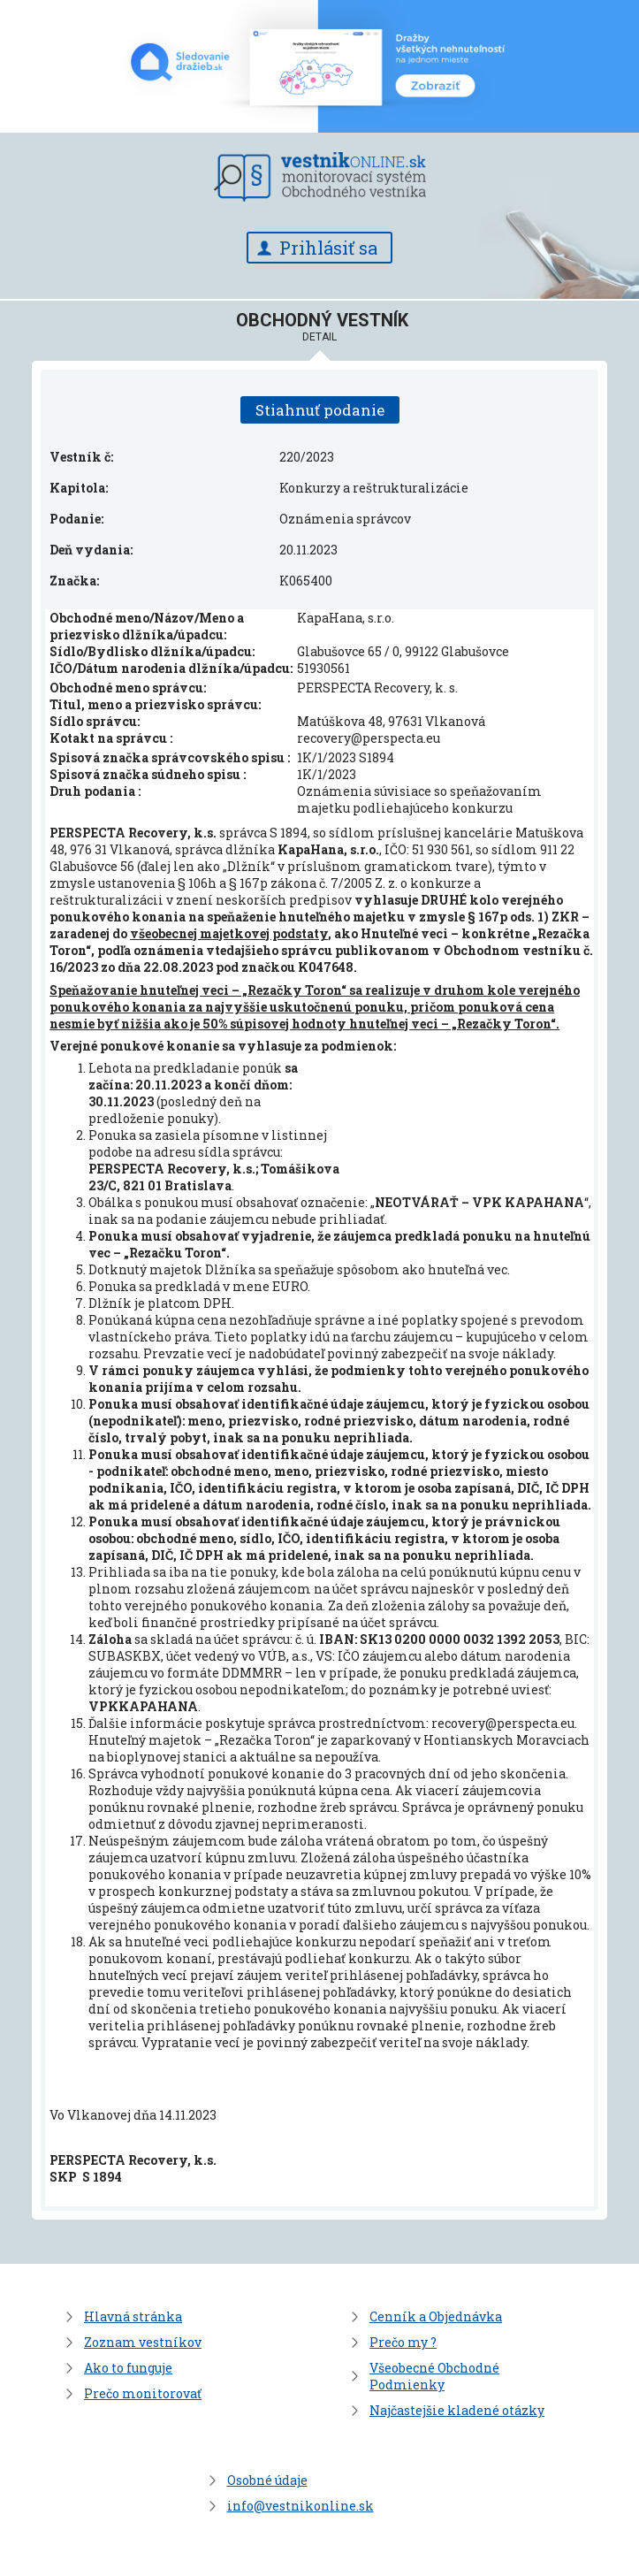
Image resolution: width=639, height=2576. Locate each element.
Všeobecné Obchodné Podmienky (434, 2376)
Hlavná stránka (133, 2316)
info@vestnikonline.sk (300, 2505)
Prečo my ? (403, 2342)
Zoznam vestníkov (143, 2342)
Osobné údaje (267, 2480)
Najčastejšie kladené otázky (456, 2410)
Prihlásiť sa (328, 247)
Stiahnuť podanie (319, 410)
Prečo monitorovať (143, 2393)
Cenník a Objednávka (435, 2316)
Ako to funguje (128, 2367)
